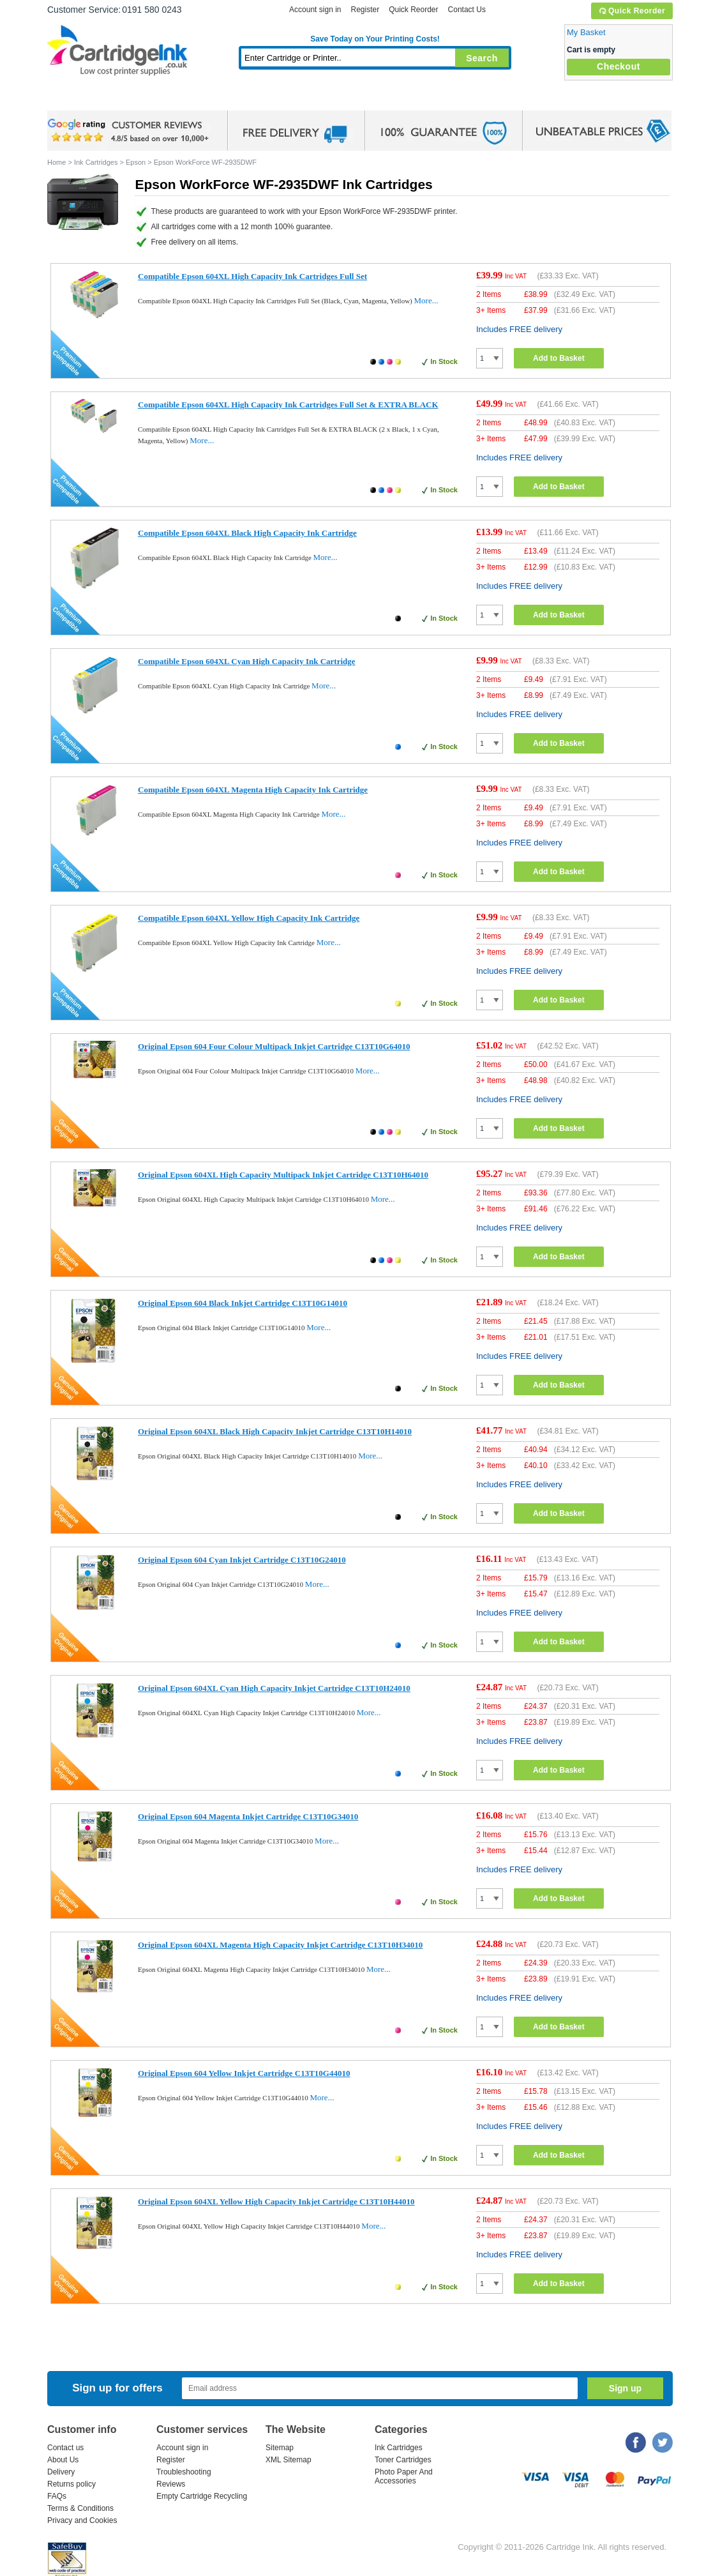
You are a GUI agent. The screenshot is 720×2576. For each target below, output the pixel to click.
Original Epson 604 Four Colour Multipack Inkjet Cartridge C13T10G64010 (274, 1046)
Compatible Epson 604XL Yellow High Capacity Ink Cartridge (248, 918)
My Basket (586, 32)
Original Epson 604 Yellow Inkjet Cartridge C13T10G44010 (244, 2073)
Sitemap (280, 2447)
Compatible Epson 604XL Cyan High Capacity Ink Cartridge (247, 661)
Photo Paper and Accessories (378, 98)
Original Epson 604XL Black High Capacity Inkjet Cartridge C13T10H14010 (275, 1431)
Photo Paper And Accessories (404, 2476)
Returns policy (71, 2484)
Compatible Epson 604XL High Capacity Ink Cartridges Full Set (252, 276)
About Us (63, 2459)
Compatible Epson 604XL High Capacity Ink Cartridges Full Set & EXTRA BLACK (288, 404)
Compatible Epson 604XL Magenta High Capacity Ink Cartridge (253, 789)
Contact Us (467, 9)
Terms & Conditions (80, 2508)
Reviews (170, 2484)
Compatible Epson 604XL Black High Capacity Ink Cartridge (247, 533)
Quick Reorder (631, 10)
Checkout (618, 66)
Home (73, 98)
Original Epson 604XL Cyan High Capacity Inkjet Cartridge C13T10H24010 (274, 1688)
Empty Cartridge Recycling (201, 2496)
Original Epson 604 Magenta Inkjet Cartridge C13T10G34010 (248, 1816)
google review (130, 130)
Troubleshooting (183, 2471)
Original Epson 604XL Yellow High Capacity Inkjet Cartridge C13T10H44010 (276, 2201)
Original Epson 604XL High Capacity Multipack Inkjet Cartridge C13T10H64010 (283, 1174)
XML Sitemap (288, 2459)
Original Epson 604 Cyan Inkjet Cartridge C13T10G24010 (242, 1560)
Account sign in (315, 9)
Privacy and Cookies (82, 2520)
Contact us (65, 2447)
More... (426, 300)
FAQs (56, 2496)
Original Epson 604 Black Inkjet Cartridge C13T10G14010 (242, 1303)
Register (364, 9)
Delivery (61, 2471)
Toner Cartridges (242, 98)
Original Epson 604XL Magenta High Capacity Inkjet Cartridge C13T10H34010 (280, 1945)
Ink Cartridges (144, 98)
